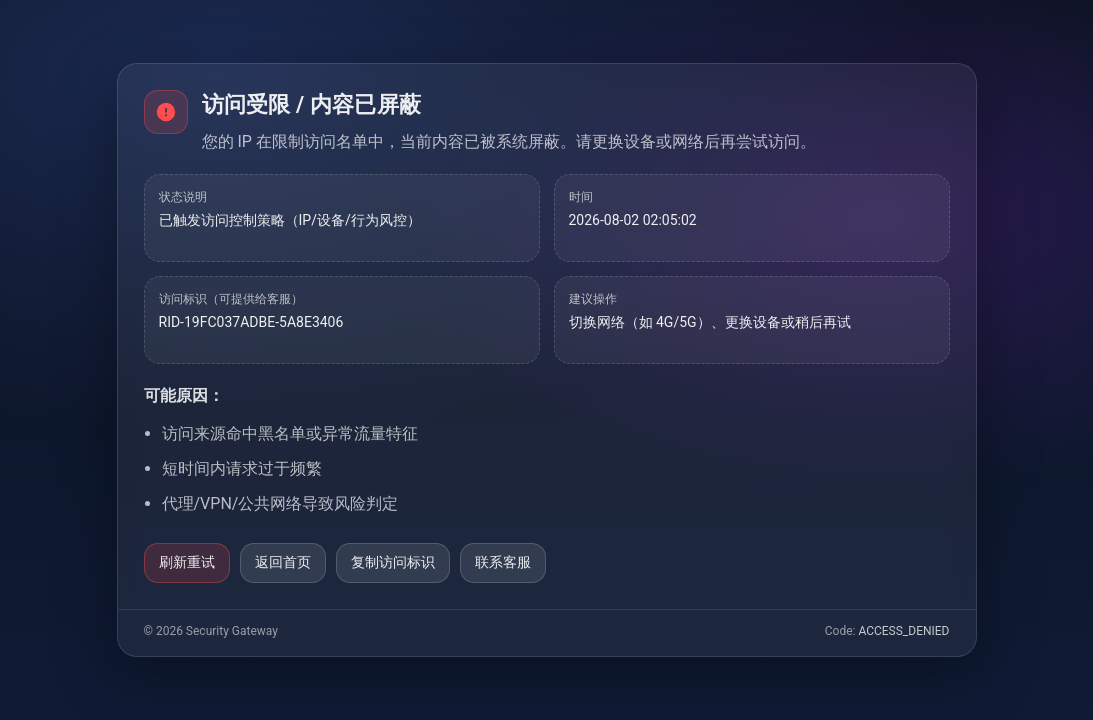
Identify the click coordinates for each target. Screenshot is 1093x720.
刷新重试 (187, 562)
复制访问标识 (393, 562)
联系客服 (503, 562)
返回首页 (283, 562)
